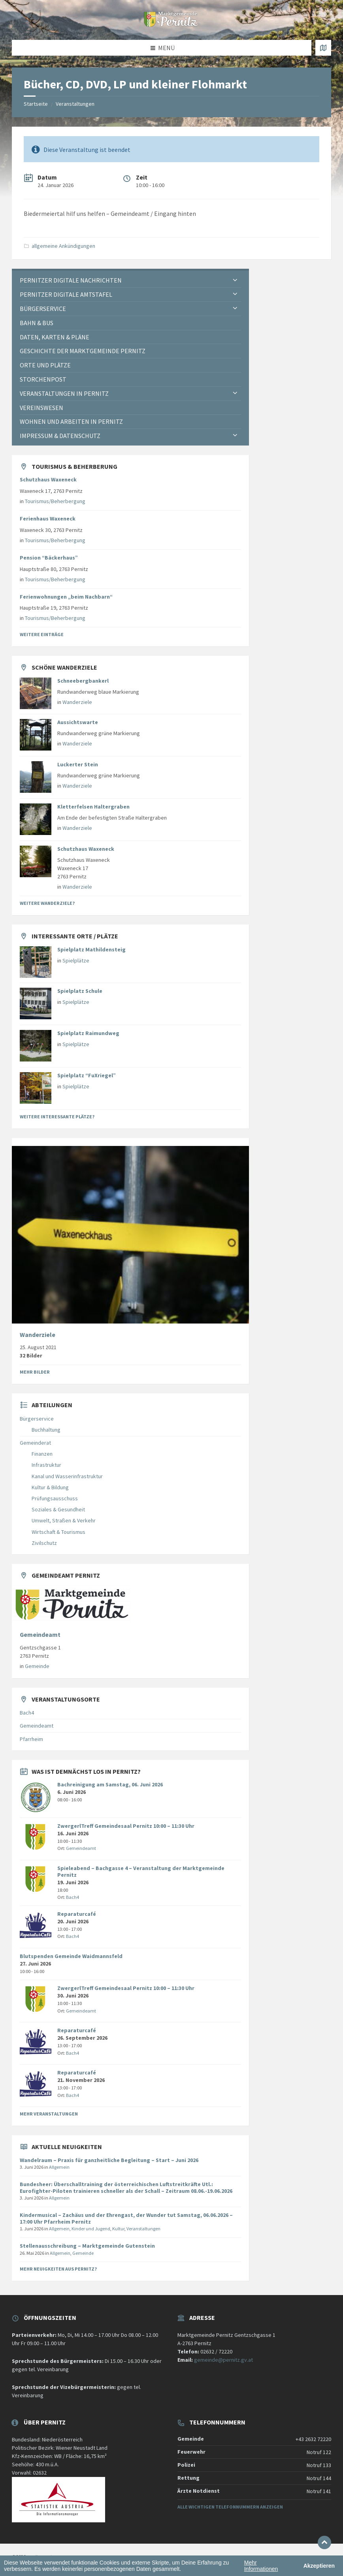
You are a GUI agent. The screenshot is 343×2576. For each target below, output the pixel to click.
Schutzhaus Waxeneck (48, 479)
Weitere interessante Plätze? (57, 1117)
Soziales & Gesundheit (58, 1509)
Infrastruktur (46, 1464)
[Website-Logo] (171, 24)
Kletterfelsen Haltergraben (93, 806)
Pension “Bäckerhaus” (49, 557)
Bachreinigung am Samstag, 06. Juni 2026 (110, 1784)
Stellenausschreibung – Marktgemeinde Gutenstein (87, 2245)
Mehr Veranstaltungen (49, 2114)
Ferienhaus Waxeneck (47, 518)
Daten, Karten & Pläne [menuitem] (54, 337)
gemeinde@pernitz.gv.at (223, 2359)
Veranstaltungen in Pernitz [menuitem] (64, 393)
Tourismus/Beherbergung (55, 501)
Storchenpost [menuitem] (43, 379)
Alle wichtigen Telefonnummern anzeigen (230, 2507)
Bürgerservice (37, 1418)
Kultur (118, 2229)
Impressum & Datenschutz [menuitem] (60, 436)
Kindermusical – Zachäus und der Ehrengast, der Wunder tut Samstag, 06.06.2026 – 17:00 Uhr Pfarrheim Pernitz (126, 2218)
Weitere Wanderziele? (47, 903)
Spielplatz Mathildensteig (91, 949)
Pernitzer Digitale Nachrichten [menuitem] (71, 280)
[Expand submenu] (235, 280)
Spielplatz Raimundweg (88, 1033)
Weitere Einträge (42, 634)
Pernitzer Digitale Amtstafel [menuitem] (66, 294)
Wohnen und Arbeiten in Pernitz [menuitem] (71, 421)
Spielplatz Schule (79, 990)
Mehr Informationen (261, 2565)
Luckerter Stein (77, 764)
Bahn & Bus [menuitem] (36, 323)
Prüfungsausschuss (55, 1498)
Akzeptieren (319, 2566)
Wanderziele (77, 702)
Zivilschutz (44, 1542)
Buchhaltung (46, 1429)
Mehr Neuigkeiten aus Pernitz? (58, 2269)
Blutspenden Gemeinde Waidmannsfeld (71, 1956)
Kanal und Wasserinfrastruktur (67, 1476)
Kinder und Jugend (91, 2229)
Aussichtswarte (77, 722)
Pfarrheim (31, 1739)
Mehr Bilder (35, 1372)
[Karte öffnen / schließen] (323, 48)
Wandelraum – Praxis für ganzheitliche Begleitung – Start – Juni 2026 (109, 2160)
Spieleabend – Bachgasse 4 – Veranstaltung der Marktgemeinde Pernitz (140, 1871)
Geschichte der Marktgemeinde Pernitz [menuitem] (82, 351)
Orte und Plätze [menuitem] (45, 365)
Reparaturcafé (76, 1913)
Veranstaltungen (75, 103)
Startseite (36, 103)
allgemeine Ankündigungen (63, 245)
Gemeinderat (35, 1442)
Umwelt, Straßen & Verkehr (64, 1520)
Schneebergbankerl (83, 680)
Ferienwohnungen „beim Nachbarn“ (66, 596)
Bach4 (27, 1712)
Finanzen (42, 1453)
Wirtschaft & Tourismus (58, 1531)
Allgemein (59, 2167)
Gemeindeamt (40, 1634)
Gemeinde (37, 1666)
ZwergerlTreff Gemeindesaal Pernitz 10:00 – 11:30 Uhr (125, 1825)
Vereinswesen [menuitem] (41, 408)
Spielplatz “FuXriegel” (86, 1075)
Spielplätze (75, 960)
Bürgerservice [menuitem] (43, 309)
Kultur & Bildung (50, 1487)
